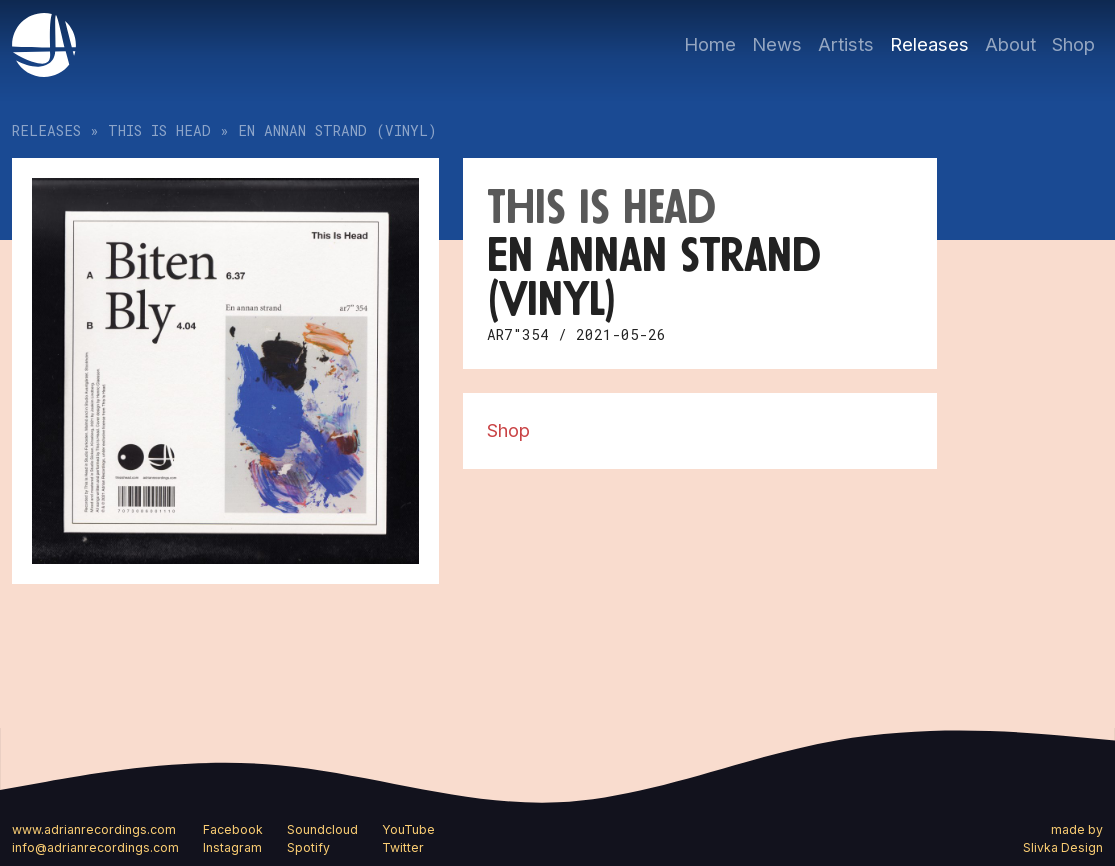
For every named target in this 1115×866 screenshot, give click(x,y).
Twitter (403, 847)
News (777, 44)
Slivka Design (1063, 847)
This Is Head (159, 130)
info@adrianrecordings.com (95, 847)
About (1010, 44)
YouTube (408, 829)
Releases (929, 44)
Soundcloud (322, 829)
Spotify (308, 847)
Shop (1073, 44)
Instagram (232, 847)
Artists (846, 44)
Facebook (233, 829)
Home (710, 44)
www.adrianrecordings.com (94, 829)
